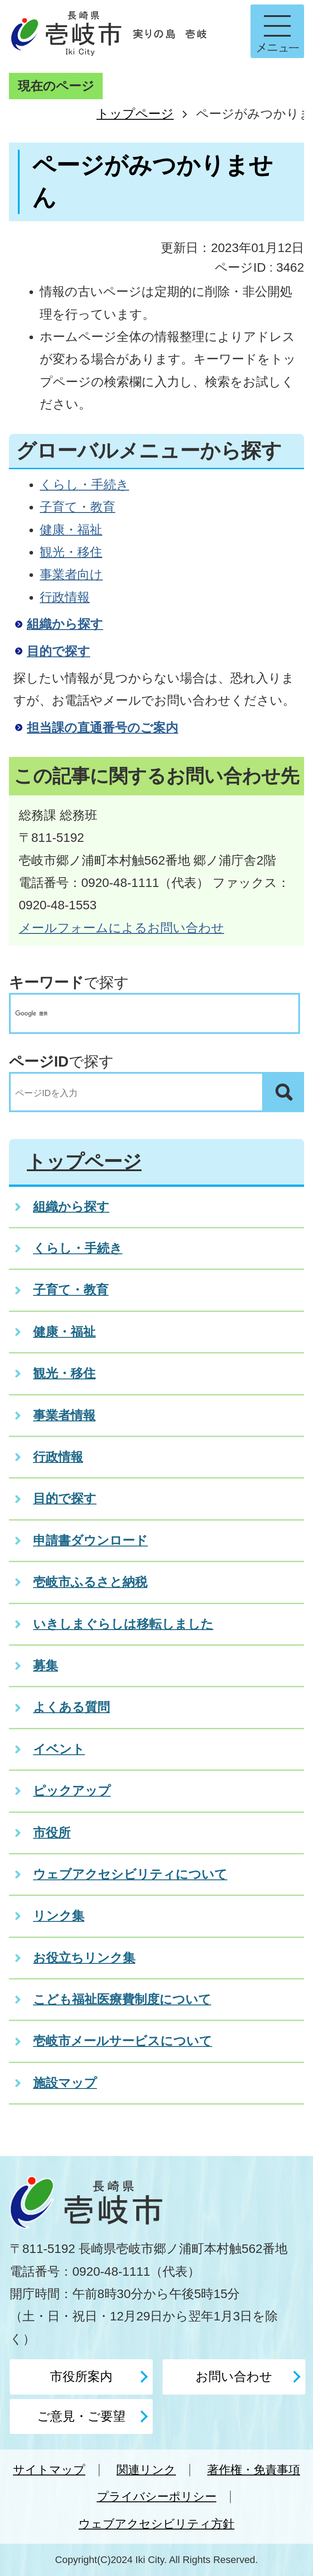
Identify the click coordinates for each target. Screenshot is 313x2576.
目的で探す (58, 651)
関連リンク (146, 2469)
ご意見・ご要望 (81, 2416)
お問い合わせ (234, 2376)
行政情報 (65, 597)
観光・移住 (71, 552)
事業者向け (71, 574)
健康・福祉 (71, 530)
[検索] (146, 1013)
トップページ (135, 114)
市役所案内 (81, 2376)
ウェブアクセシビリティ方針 (156, 2523)
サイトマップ (49, 2469)
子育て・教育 (77, 507)
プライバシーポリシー (157, 2496)
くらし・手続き (84, 485)
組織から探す (65, 624)
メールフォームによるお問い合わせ (121, 928)
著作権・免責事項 (253, 2469)
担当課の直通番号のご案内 (102, 728)
